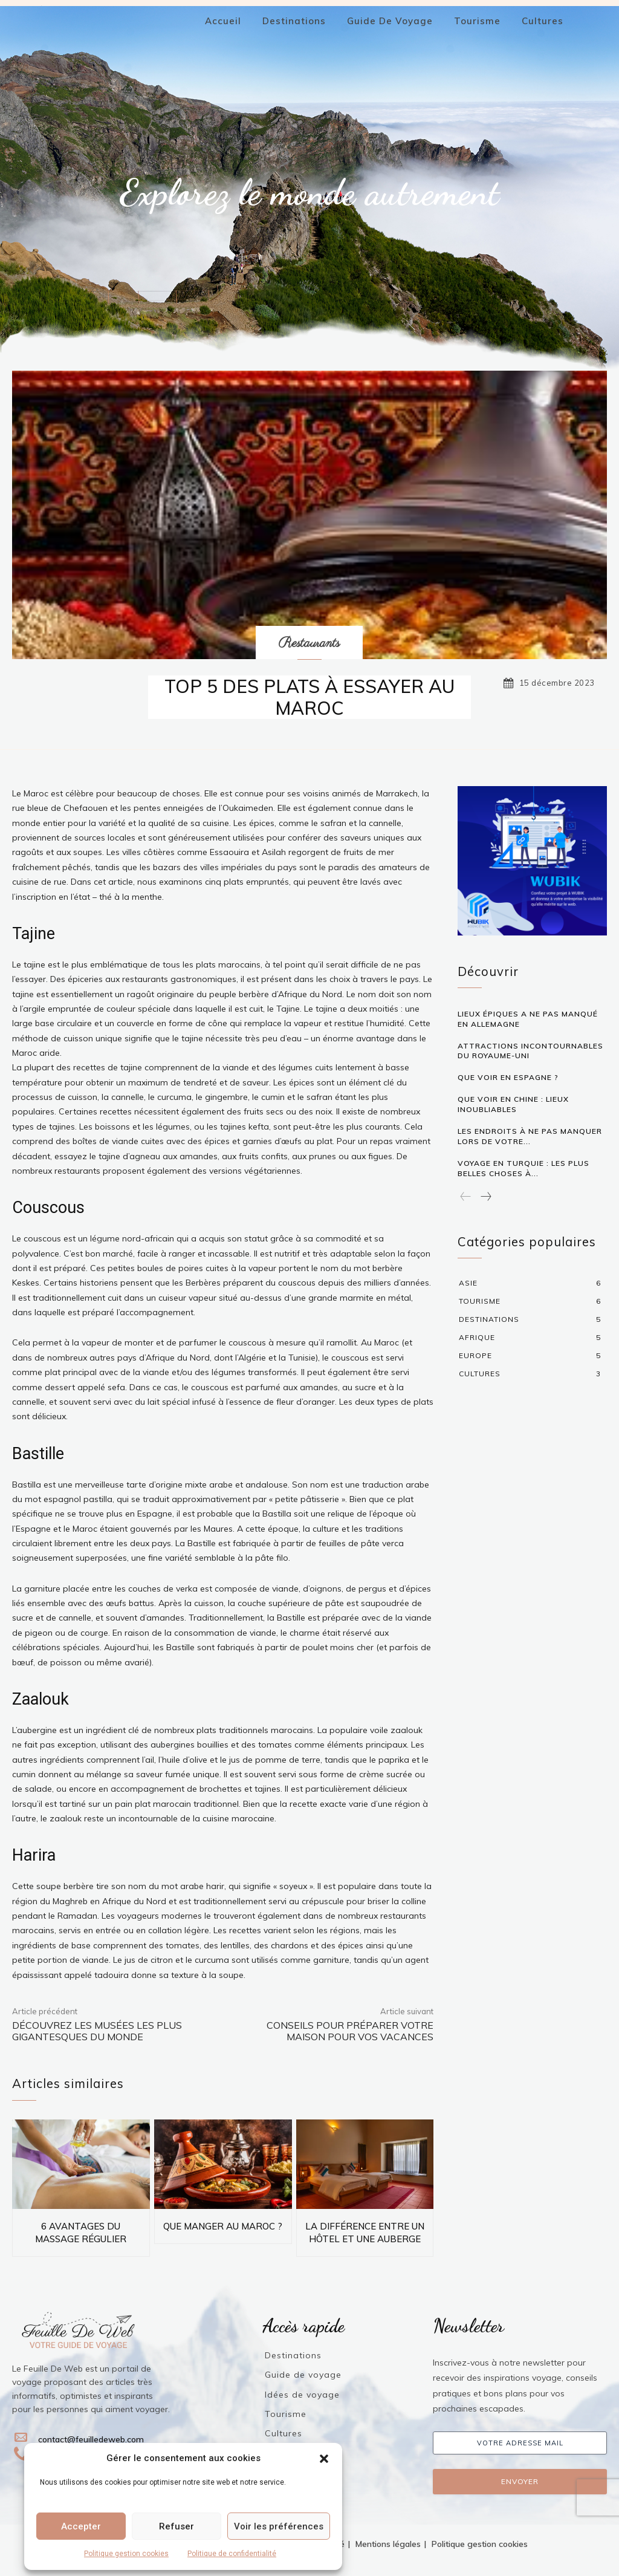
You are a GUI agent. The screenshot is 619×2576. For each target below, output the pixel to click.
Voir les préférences (278, 2526)
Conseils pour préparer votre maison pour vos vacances (350, 2031)
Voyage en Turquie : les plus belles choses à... (523, 1167)
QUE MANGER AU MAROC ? (222, 2226)
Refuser (176, 2526)
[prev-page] (466, 1196)
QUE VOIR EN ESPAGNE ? (508, 1077)
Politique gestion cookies (126, 2553)
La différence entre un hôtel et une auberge (364, 2232)
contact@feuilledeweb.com (91, 2439)
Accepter (81, 2526)
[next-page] (485, 1196)
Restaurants (309, 643)
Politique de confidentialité (231, 2553)
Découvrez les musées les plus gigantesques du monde (97, 2031)
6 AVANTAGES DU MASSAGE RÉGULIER (80, 2232)
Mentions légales (388, 2544)
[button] (324, 2459)
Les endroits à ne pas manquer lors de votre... (530, 1135)
